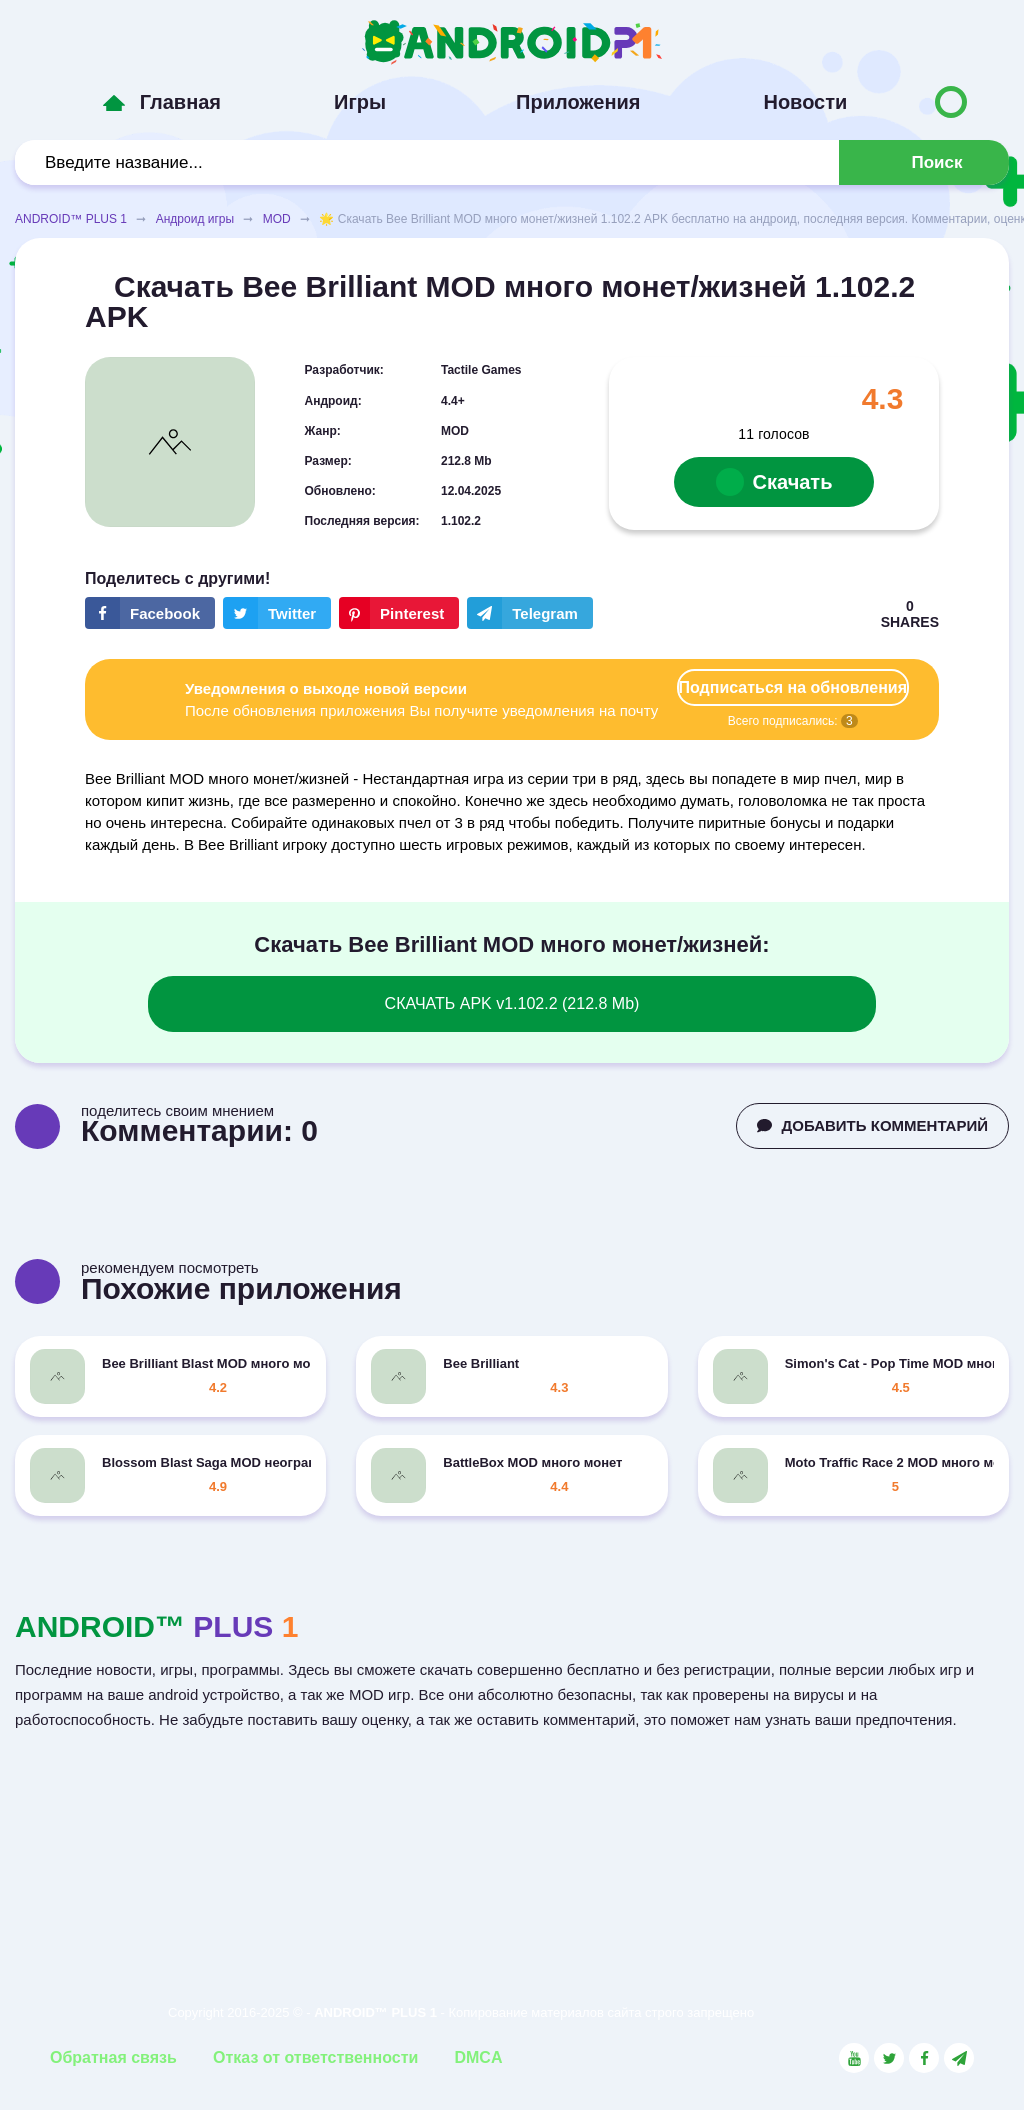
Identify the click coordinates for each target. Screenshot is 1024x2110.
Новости (805, 102)
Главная (180, 102)
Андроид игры (195, 219)
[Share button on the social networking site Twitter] (277, 613)
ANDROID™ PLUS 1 (71, 219)
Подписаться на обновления (793, 687)
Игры (360, 102)
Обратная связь (113, 2057)
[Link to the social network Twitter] (889, 2058)
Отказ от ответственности (315, 2057)
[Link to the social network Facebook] (924, 2058)
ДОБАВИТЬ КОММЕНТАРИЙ (872, 1125)
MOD (277, 219)
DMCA (478, 2057)
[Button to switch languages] (951, 102)
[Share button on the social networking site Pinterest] (399, 613)
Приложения (578, 102)
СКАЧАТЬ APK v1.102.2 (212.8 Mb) (512, 1003)
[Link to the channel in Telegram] (959, 2058)
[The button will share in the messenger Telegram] (530, 613)
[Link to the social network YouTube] (854, 2058)
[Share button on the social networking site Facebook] (150, 613)
